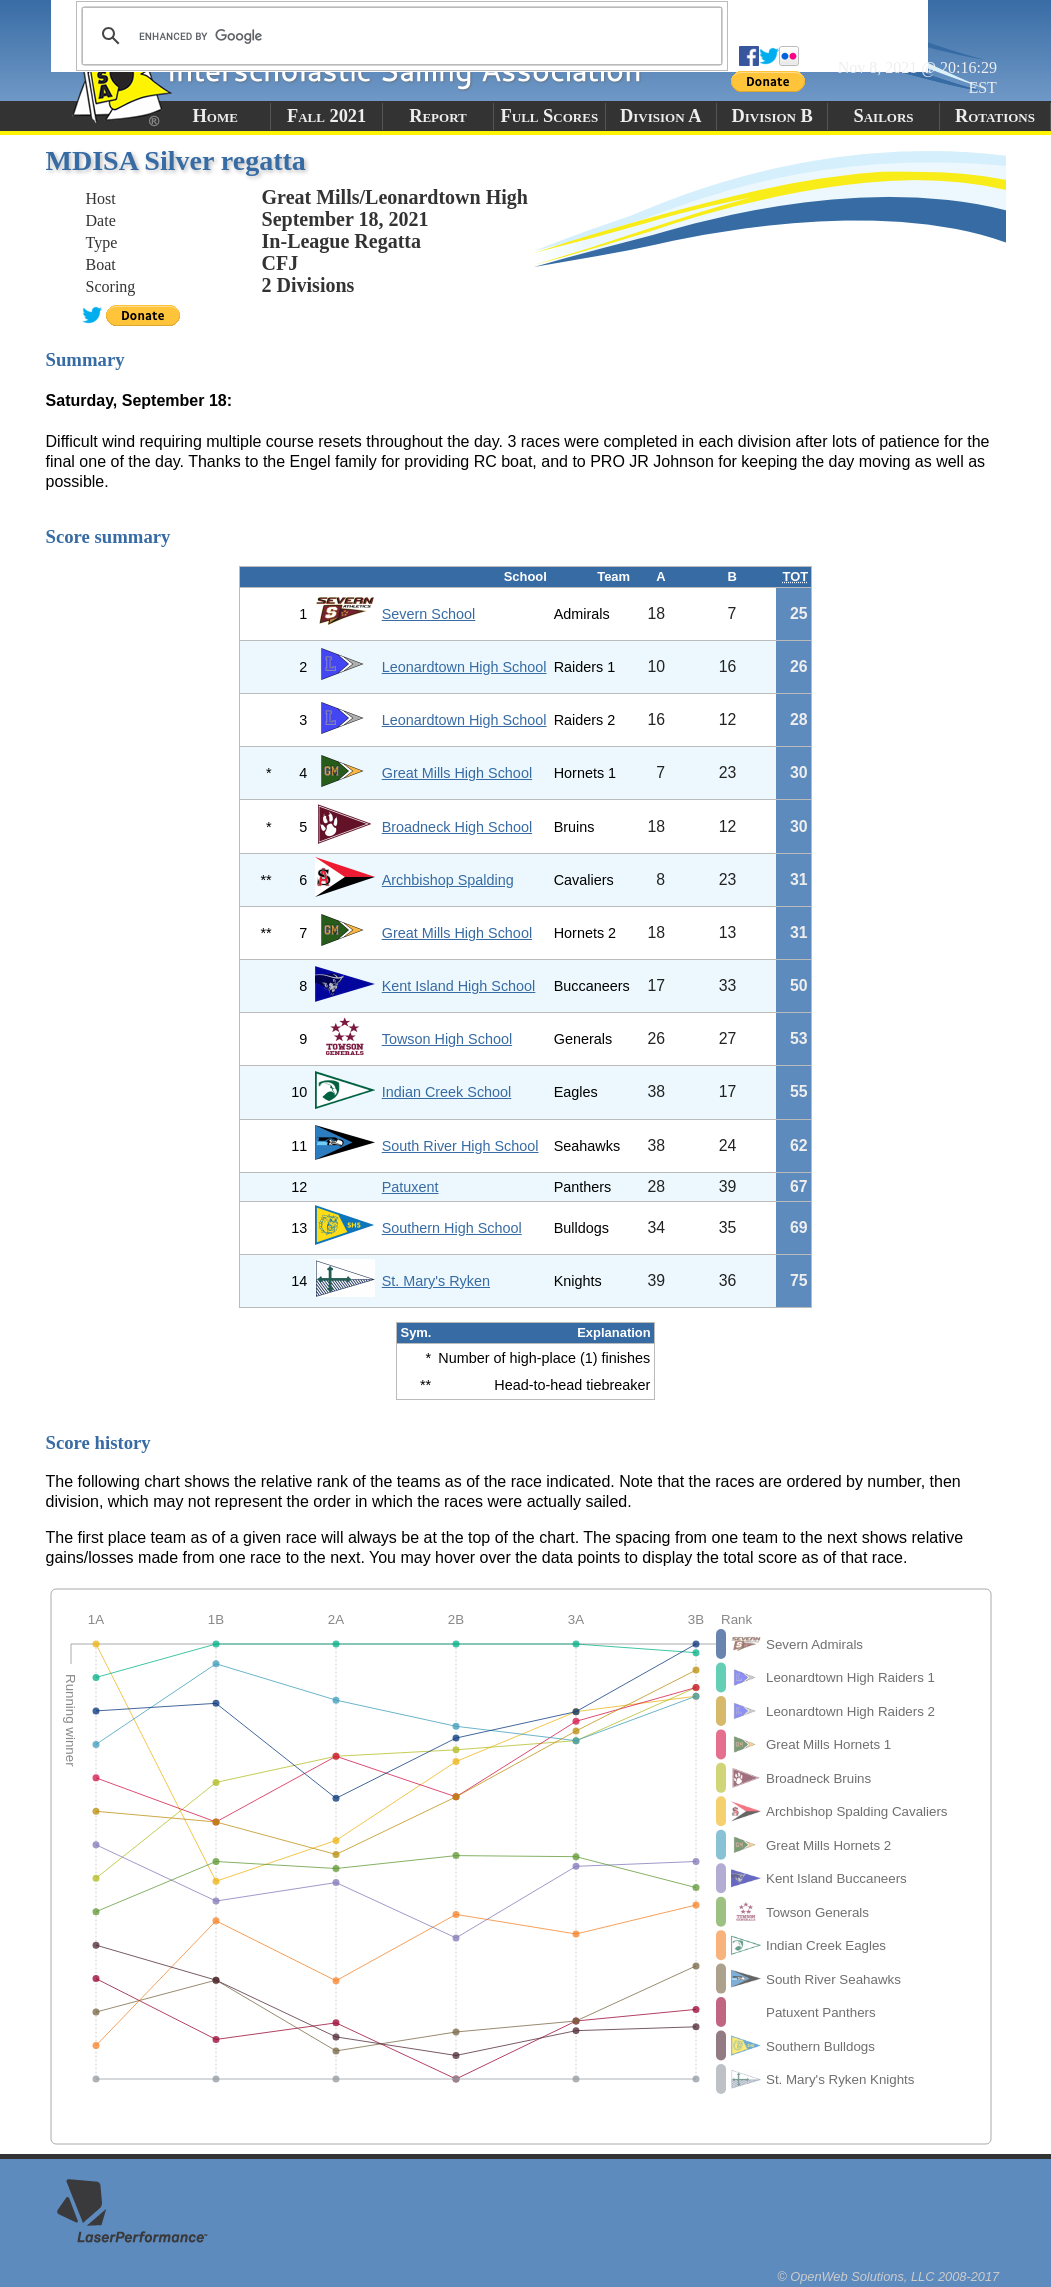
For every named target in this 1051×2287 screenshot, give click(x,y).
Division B (771, 116)
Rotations (995, 116)
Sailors (884, 116)
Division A (660, 116)
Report (438, 116)
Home (215, 116)
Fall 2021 (326, 116)
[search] (399, 36)
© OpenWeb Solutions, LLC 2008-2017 (888, 2276)
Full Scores (550, 116)
